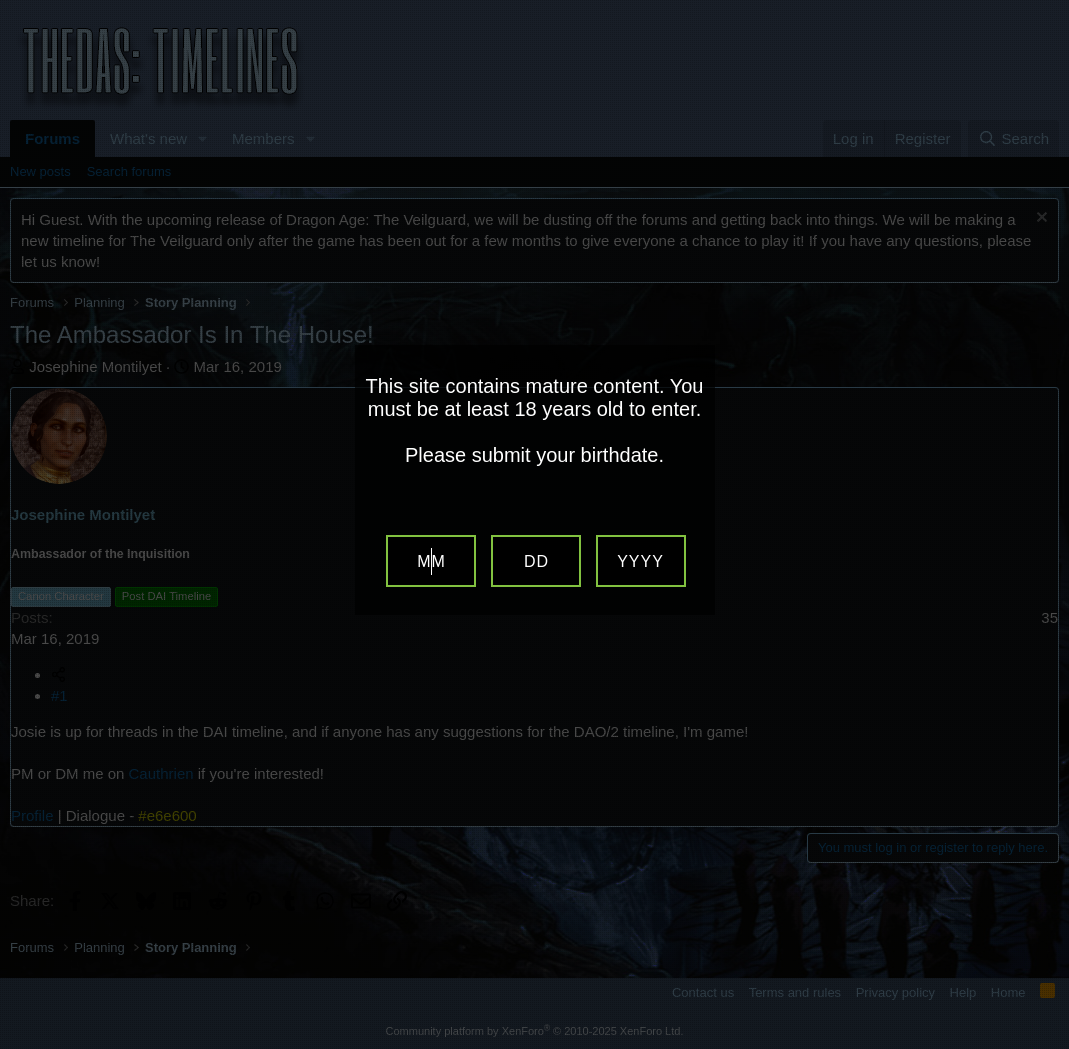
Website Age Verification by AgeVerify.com (1044, 1044)
